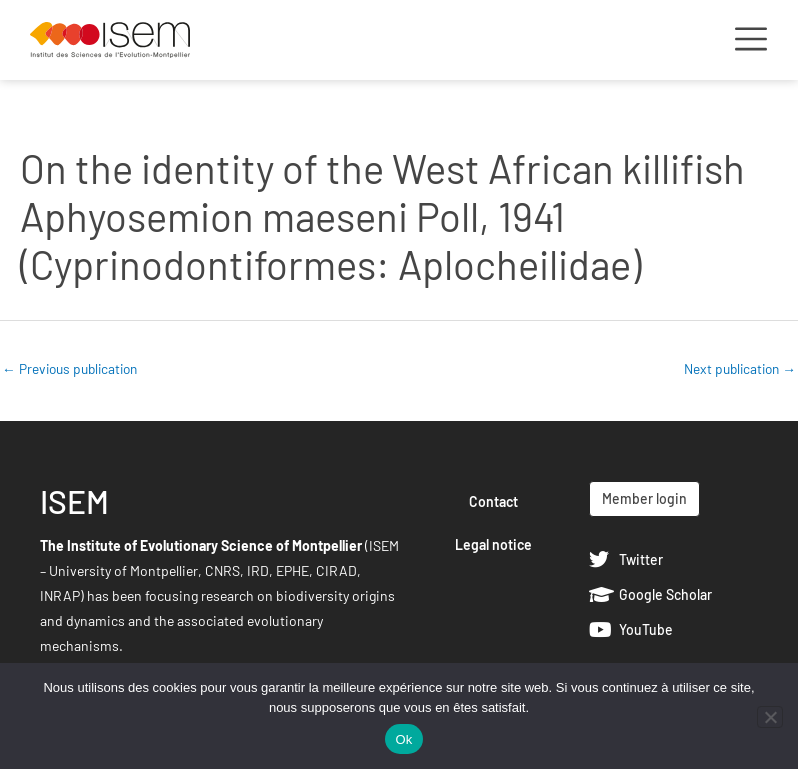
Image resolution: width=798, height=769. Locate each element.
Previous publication (69, 368)
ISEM (74, 501)
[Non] (770, 717)
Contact (493, 501)
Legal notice (493, 544)
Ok (403, 739)
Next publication (740, 368)
